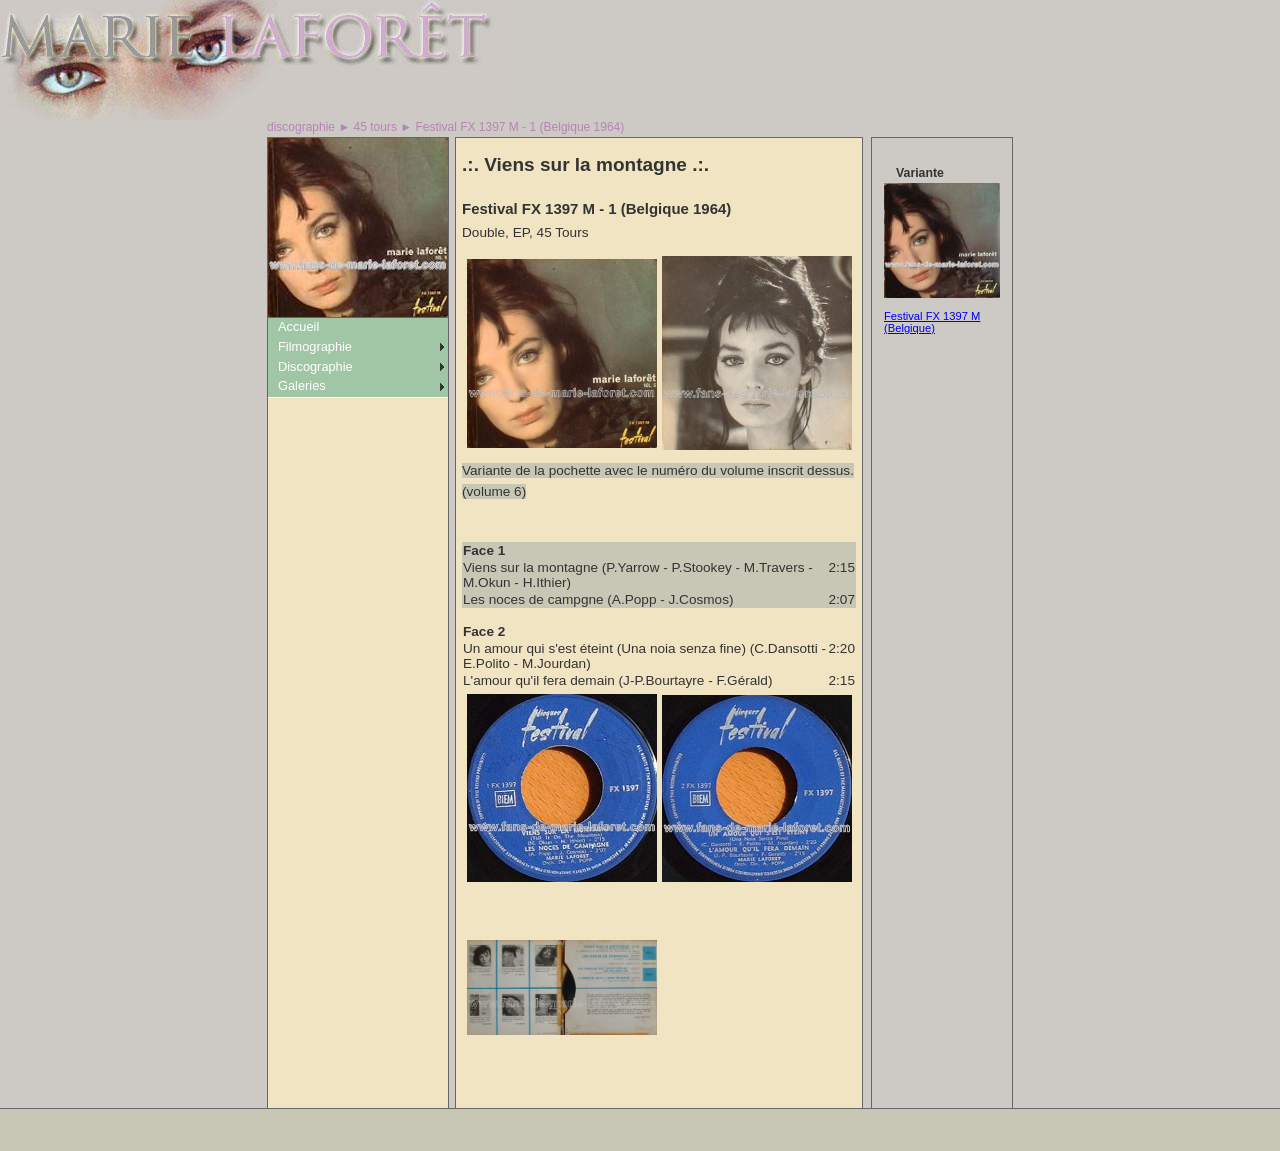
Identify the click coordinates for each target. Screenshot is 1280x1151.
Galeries (302, 385)
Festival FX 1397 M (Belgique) (932, 322)
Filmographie (315, 346)
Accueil (298, 326)
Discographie (315, 366)
